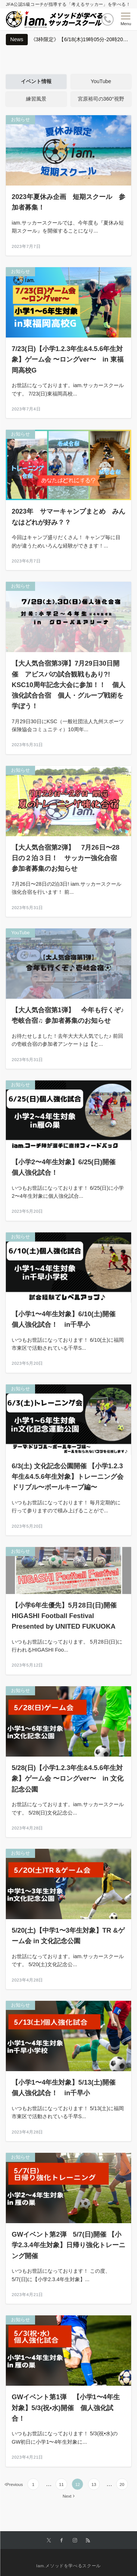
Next (67, 2496)
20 (121, 2484)
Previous (14, 2484)
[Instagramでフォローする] (75, 2540)
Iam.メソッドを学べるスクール (68, 2565)
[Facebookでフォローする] (62, 2540)
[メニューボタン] (126, 19)
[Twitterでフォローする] (49, 2540)
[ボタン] (108, 19)
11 (61, 2484)
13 (93, 2484)
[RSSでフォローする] (88, 2540)
